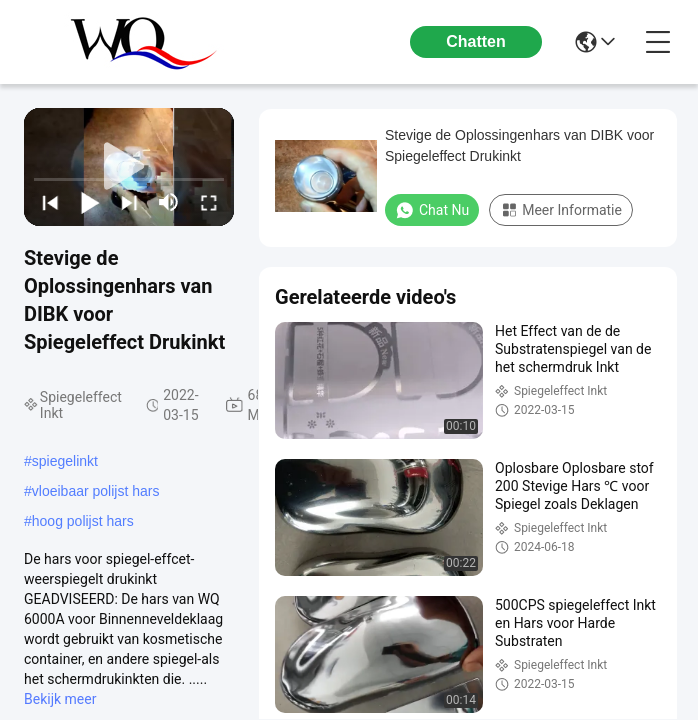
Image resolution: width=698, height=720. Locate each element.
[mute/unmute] (169, 202)
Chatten (476, 41)
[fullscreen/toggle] (209, 202)
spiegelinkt (65, 461)
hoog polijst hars (83, 521)
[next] (129, 202)
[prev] (50, 202)
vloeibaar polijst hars (96, 491)
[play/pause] (90, 202)
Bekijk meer (60, 699)
